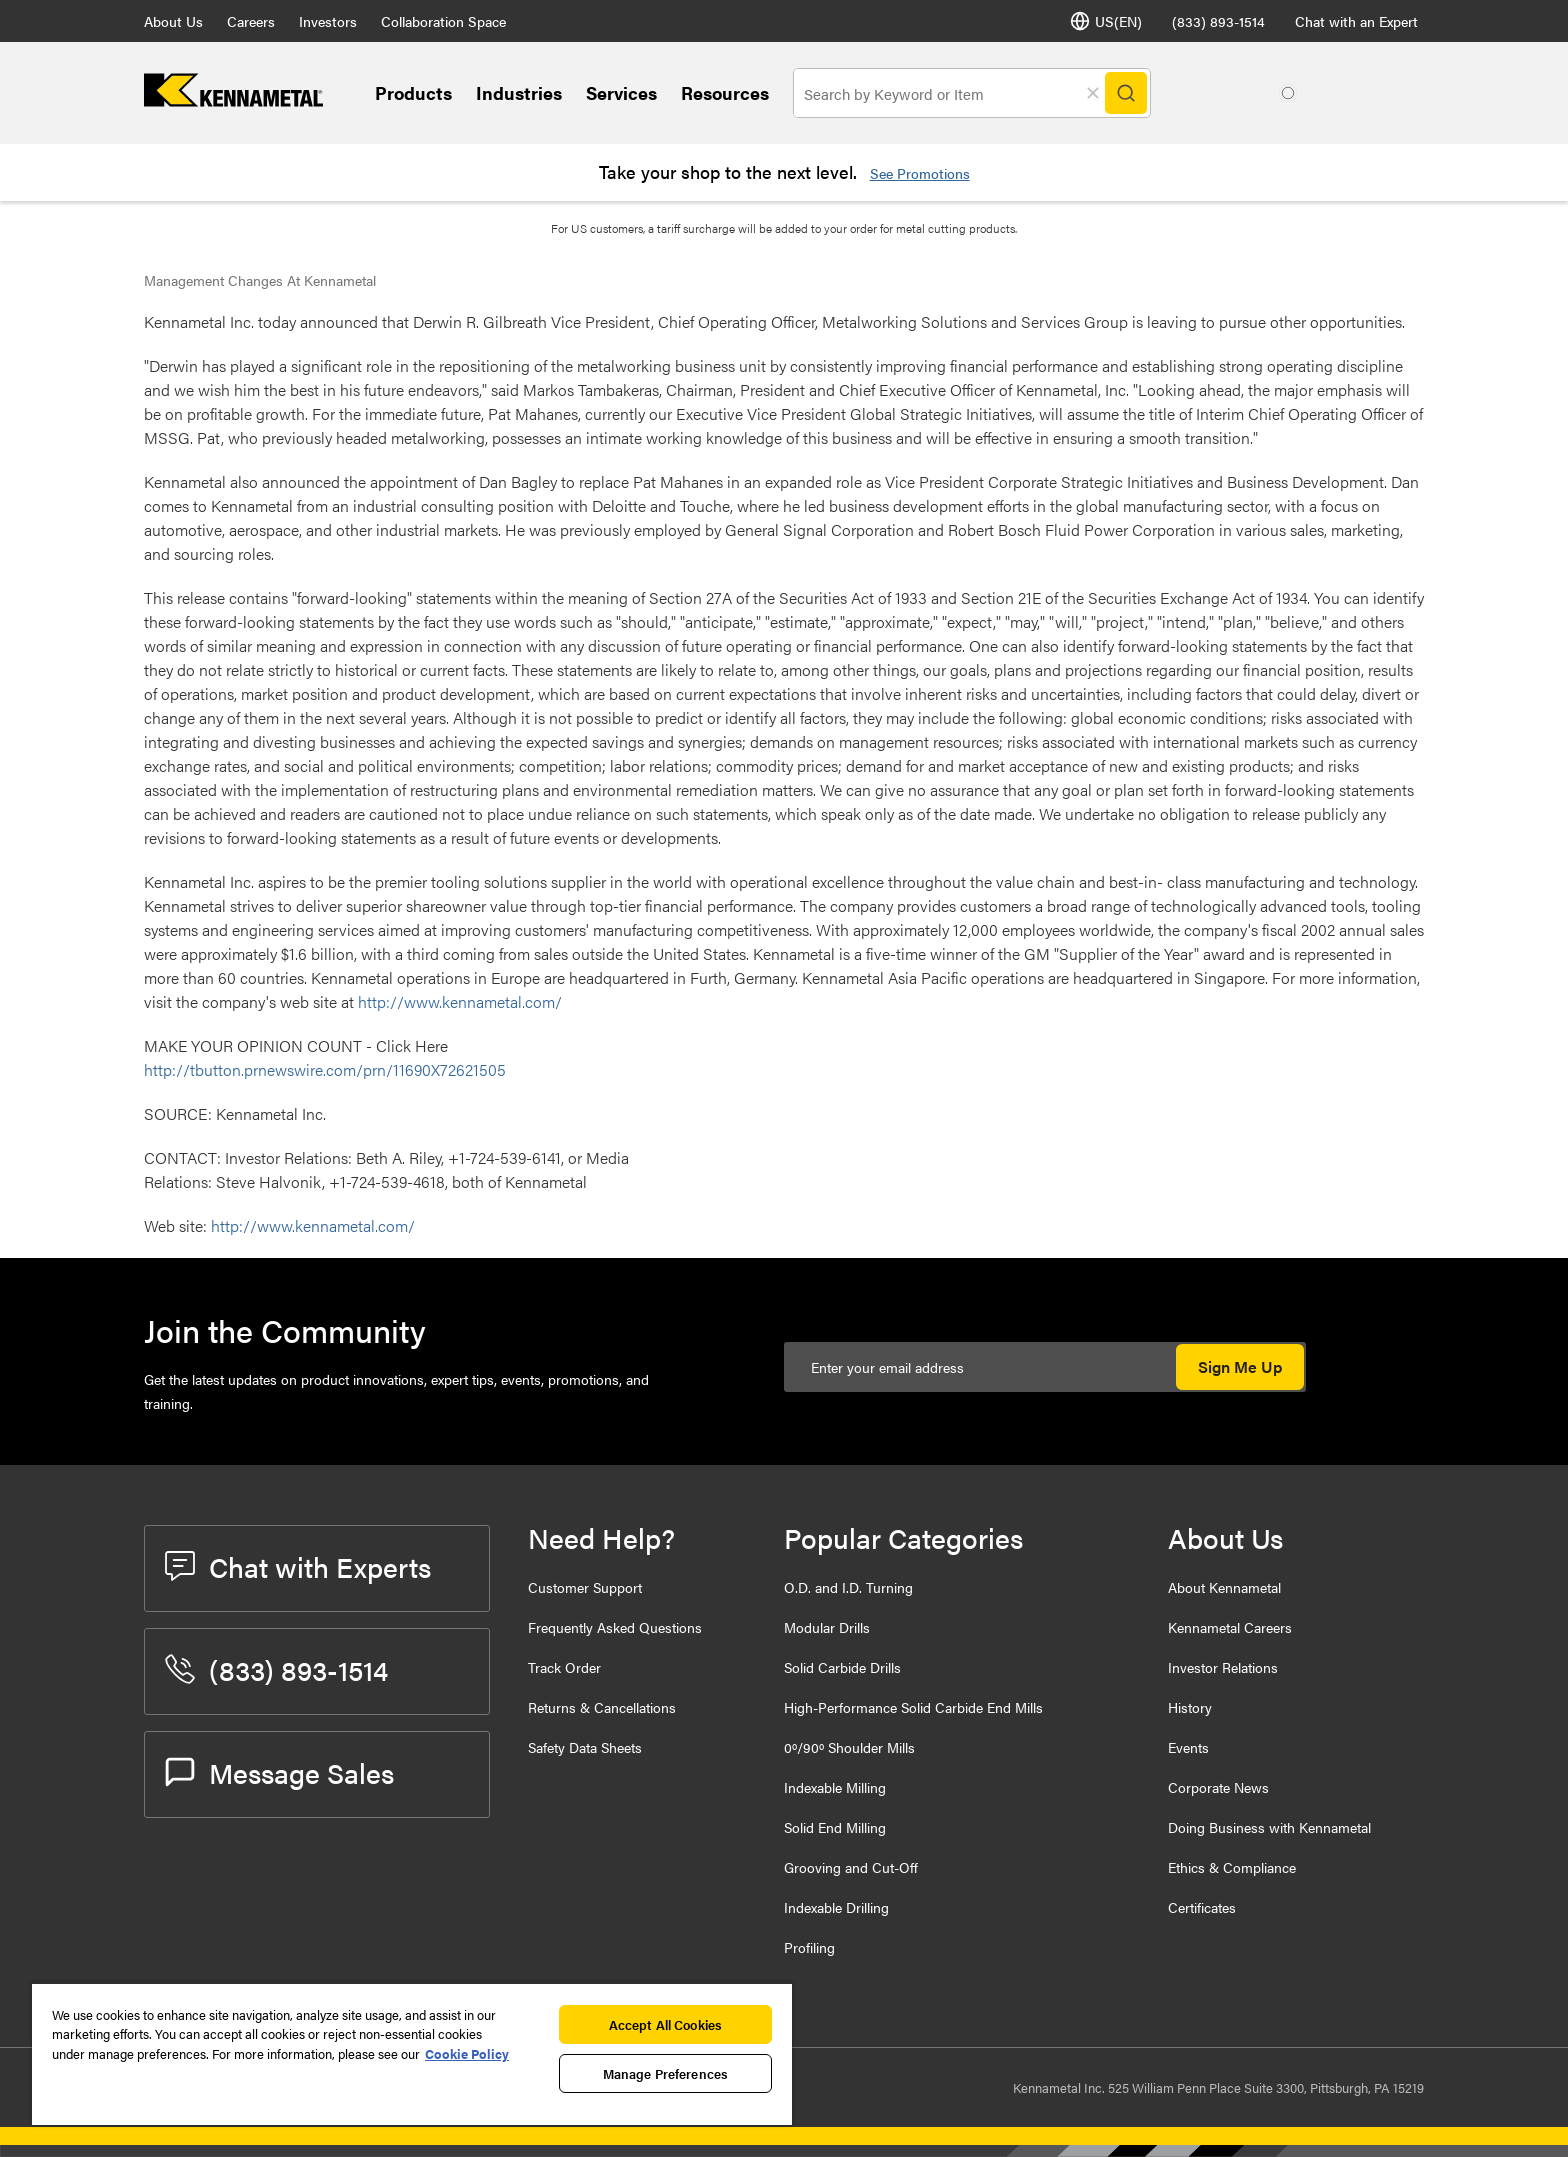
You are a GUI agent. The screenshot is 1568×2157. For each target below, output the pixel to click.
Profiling (809, 1947)
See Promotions (920, 173)
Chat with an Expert (1356, 21)
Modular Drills (827, 1627)
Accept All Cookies (665, 2024)
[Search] (1126, 93)
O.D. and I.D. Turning (848, 1587)
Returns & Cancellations (602, 1707)
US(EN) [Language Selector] (1106, 21)
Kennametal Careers (1230, 1627)
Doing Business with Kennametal (1269, 1827)
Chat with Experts (298, 1566)
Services (621, 92)
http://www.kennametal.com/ (460, 1001)
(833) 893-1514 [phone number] (1218, 21)
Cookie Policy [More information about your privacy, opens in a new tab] (467, 2053)
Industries (519, 92)
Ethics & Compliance (1232, 1867)
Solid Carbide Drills (842, 1667)
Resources (725, 92)
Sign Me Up (1240, 1366)
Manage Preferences (665, 2073)
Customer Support (585, 1587)
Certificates (1202, 1907)
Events (1188, 1747)
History (1190, 1707)
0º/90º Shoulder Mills (849, 1747)
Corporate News (1218, 1787)
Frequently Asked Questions (615, 1627)
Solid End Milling (835, 1827)
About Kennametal (1224, 1587)
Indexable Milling (835, 1787)
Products (413, 92)
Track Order (564, 1667)
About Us (173, 21)
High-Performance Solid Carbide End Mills (913, 1707)
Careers (251, 21)
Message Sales (279, 1772)
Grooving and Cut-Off (851, 1867)
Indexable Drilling (836, 1907)
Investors (328, 21)
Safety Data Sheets (585, 1747)
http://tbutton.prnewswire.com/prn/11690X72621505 (325, 1069)
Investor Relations (1223, 1667)
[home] (233, 100)
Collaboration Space (443, 21)
